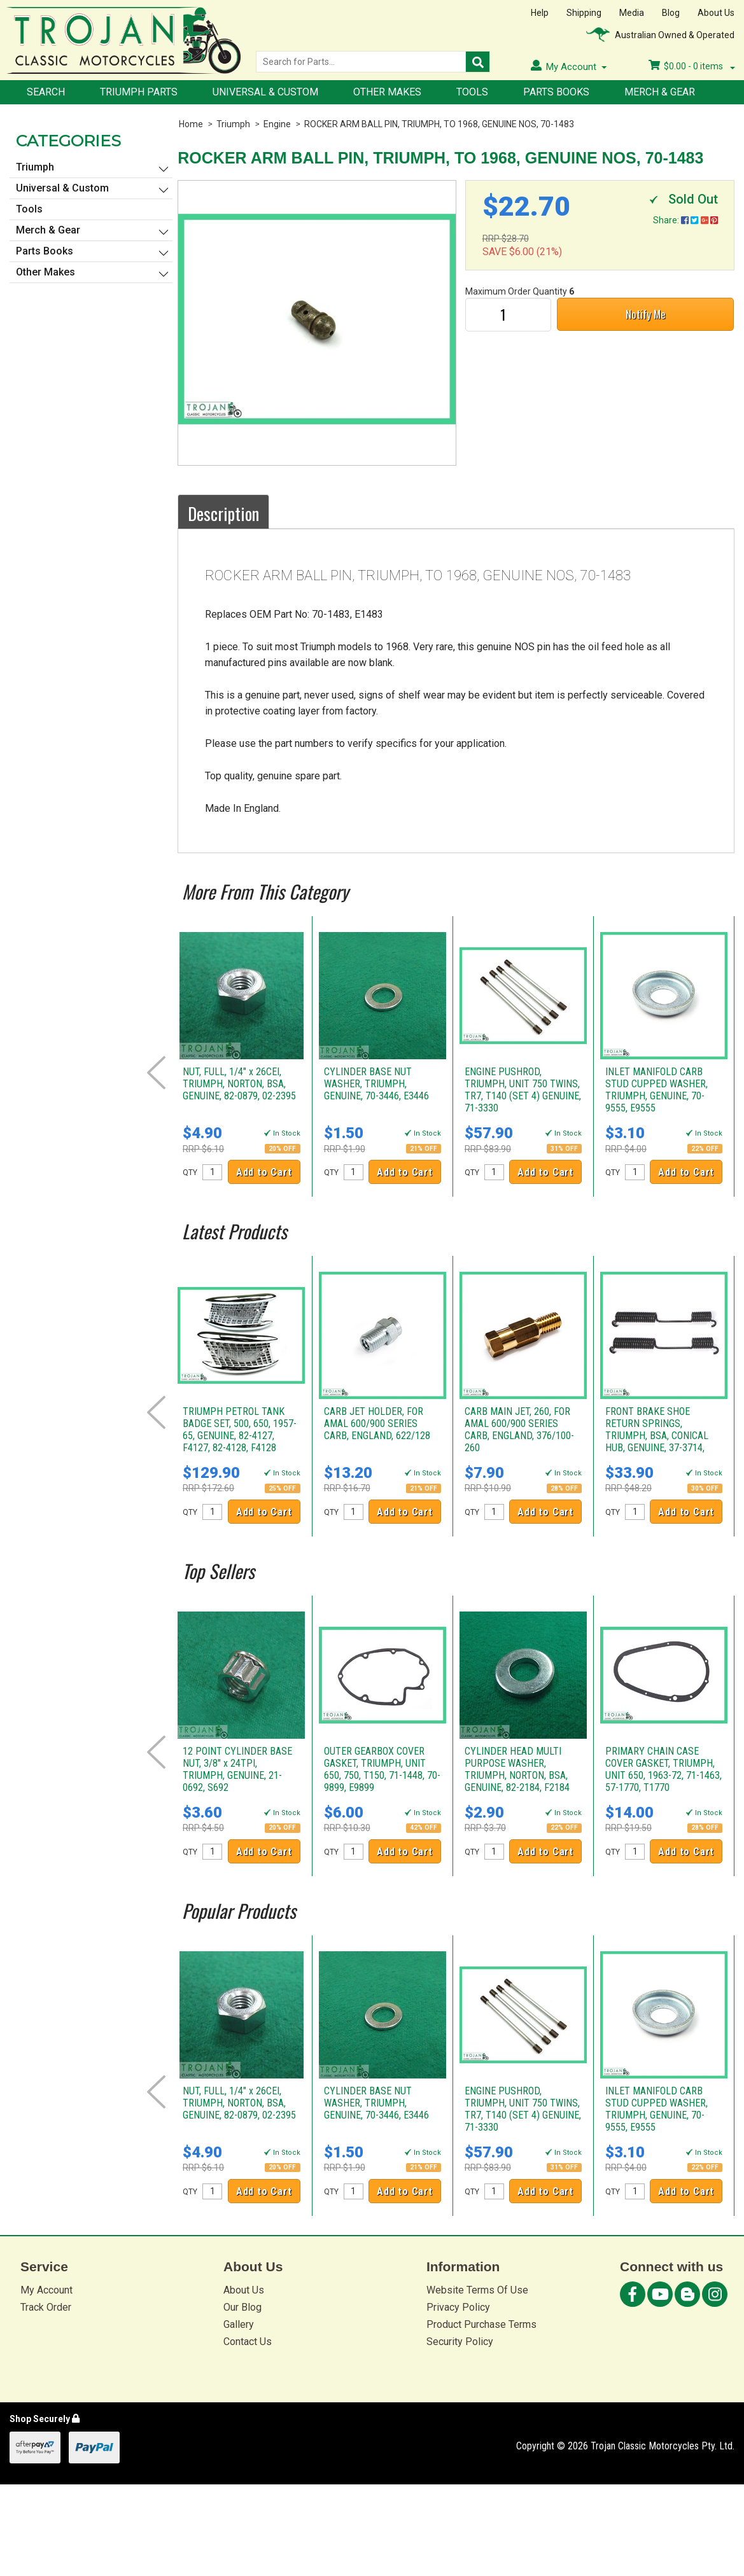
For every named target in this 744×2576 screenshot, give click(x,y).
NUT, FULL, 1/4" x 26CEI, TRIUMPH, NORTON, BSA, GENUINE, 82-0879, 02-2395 (239, 1084)
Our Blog (242, 2307)
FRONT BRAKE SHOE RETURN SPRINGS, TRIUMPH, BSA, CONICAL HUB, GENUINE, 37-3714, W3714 (656, 1435)
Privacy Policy (458, 2307)
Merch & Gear (659, 92)
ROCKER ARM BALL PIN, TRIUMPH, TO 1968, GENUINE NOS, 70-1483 (439, 124)
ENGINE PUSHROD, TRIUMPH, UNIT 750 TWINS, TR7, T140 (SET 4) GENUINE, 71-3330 (523, 1090)
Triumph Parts (139, 92)
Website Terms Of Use (477, 2290)
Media (631, 13)
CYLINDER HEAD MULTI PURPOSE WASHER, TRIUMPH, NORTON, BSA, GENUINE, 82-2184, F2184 (517, 1769)
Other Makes (387, 92)
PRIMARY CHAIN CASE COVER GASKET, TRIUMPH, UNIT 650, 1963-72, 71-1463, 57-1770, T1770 (663, 1769)
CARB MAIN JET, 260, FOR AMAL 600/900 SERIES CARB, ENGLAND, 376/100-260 (519, 1429)
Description (223, 513)
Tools (472, 92)
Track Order (45, 2307)
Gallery (238, 2324)
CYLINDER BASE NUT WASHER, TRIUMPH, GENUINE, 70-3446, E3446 (376, 1084)
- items (692, 66)
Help (540, 13)
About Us (716, 13)
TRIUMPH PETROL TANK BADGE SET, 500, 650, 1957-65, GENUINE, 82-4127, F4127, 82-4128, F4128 (240, 1429)
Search (46, 92)
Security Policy (459, 2342)
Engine (277, 124)
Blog (671, 13)
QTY (190, 1172)
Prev (156, 1072)
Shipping (583, 13)
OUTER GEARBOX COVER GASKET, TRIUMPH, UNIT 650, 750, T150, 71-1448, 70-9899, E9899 (382, 1769)
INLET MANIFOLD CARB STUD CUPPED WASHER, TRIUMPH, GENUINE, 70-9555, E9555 (656, 1090)
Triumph (233, 124)
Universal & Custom (265, 92)
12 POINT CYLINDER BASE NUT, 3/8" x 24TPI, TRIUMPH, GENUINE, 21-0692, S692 (237, 1769)
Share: (685, 220)
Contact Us (247, 2342)
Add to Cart (264, 1172)
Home (191, 124)
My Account (46, 2290)
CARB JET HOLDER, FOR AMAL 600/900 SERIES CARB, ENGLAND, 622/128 (377, 1423)
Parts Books (556, 92)
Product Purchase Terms (481, 2324)
